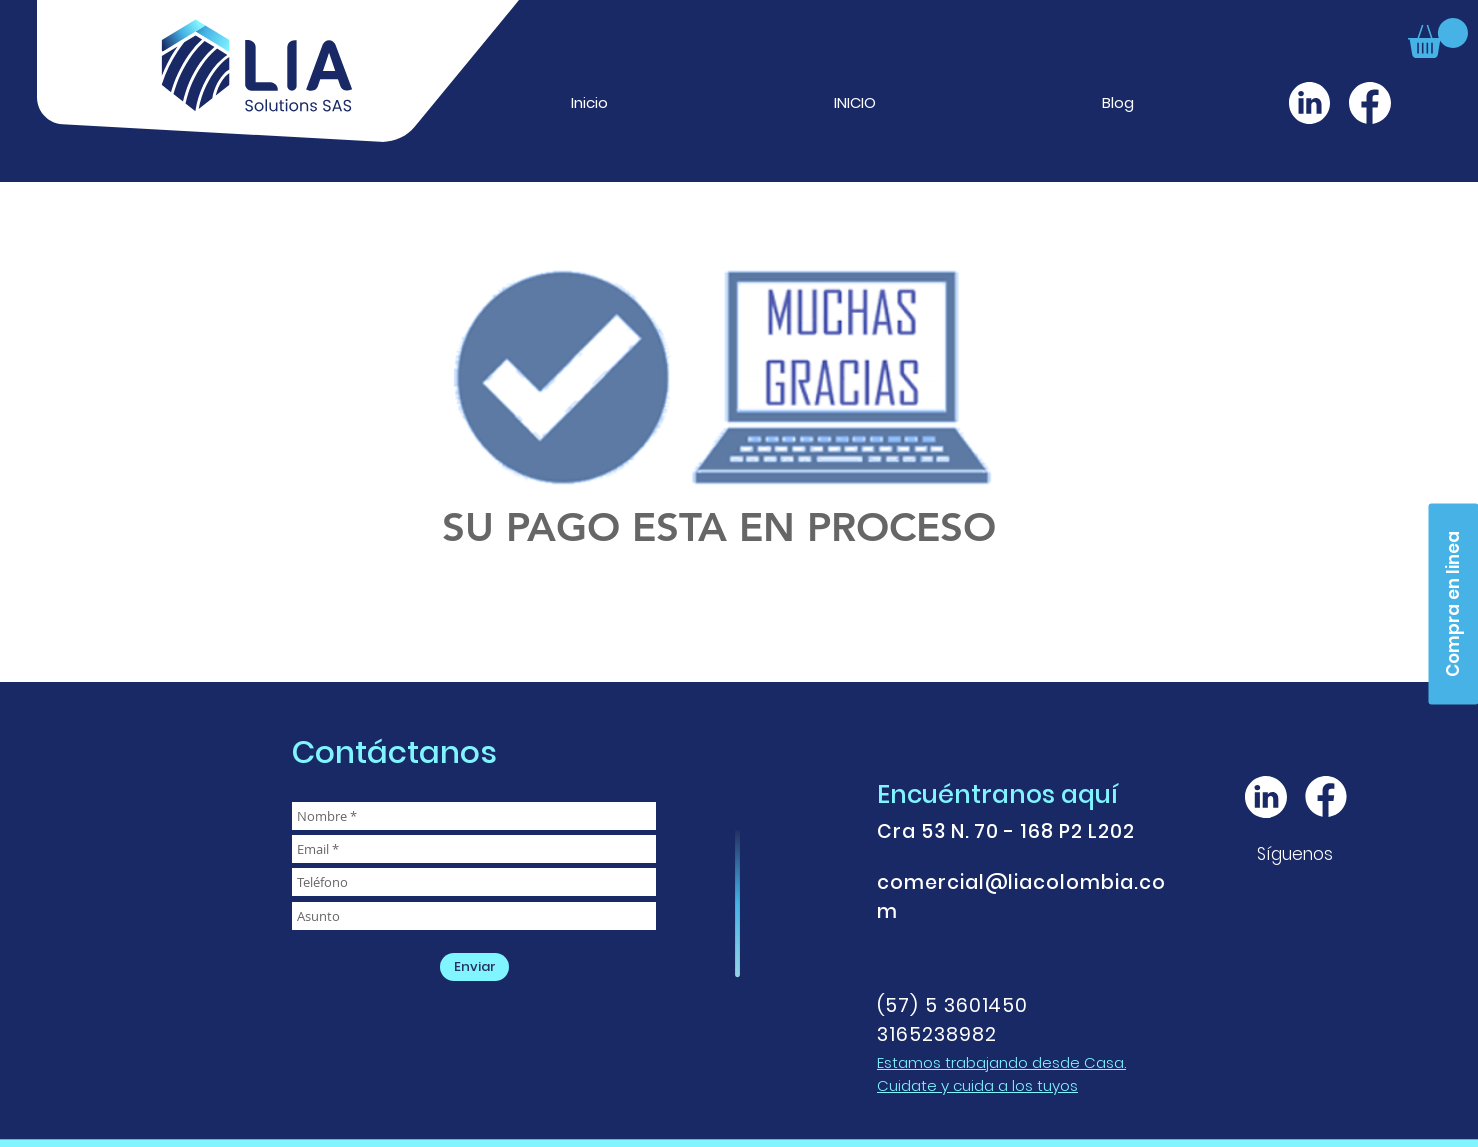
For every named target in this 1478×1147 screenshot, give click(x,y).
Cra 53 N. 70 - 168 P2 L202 (1006, 831)
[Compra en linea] (1453, 603)
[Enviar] (474, 967)
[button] (1438, 38)
